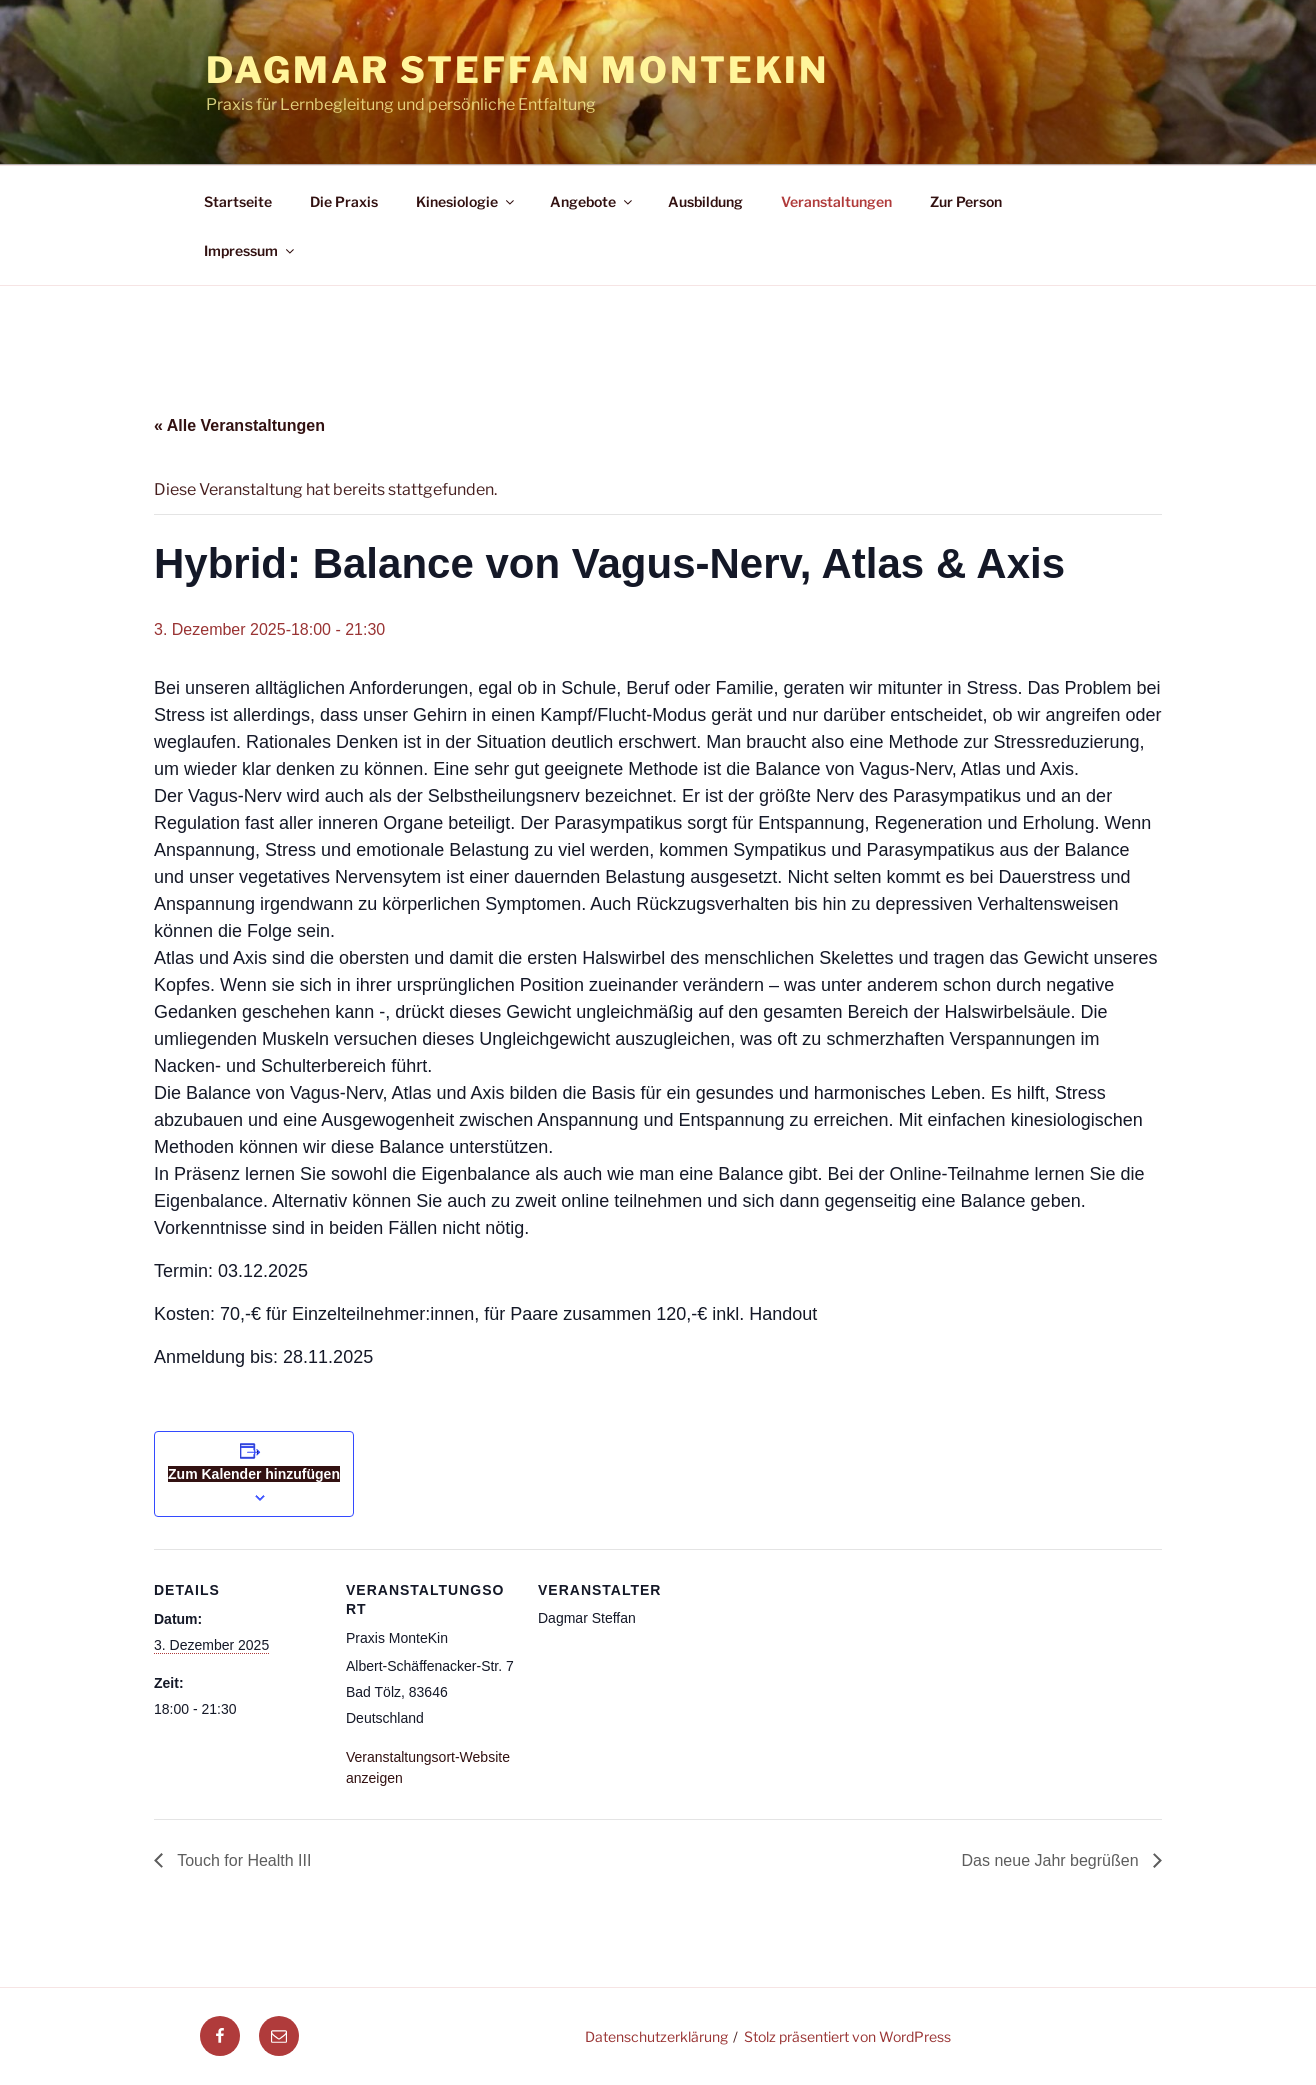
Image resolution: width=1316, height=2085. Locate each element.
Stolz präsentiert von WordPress (847, 2036)
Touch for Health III (242, 1860)
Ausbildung (705, 201)
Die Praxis (344, 201)
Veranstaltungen (836, 201)
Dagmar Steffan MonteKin (517, 70)
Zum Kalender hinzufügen (254, 1474)
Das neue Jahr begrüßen (1052, 1860)
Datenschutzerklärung (656, 2036)
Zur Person (966, 201)
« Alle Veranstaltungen (239, 425)
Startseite (238, 201)
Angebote (592, 201)
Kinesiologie (466, 201)
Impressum (250, 250)
